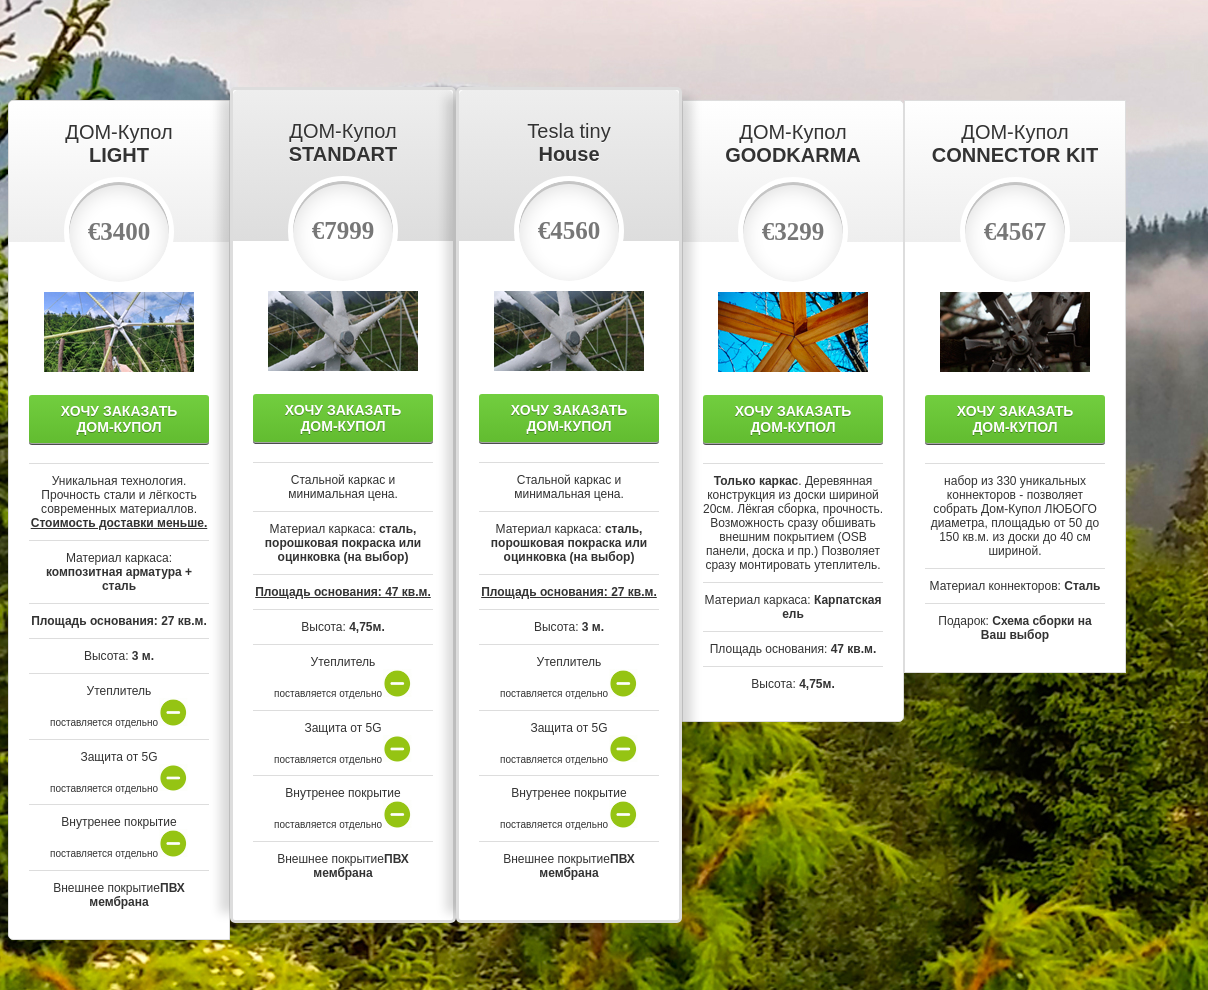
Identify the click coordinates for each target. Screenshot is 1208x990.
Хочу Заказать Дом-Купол (119, 419)
